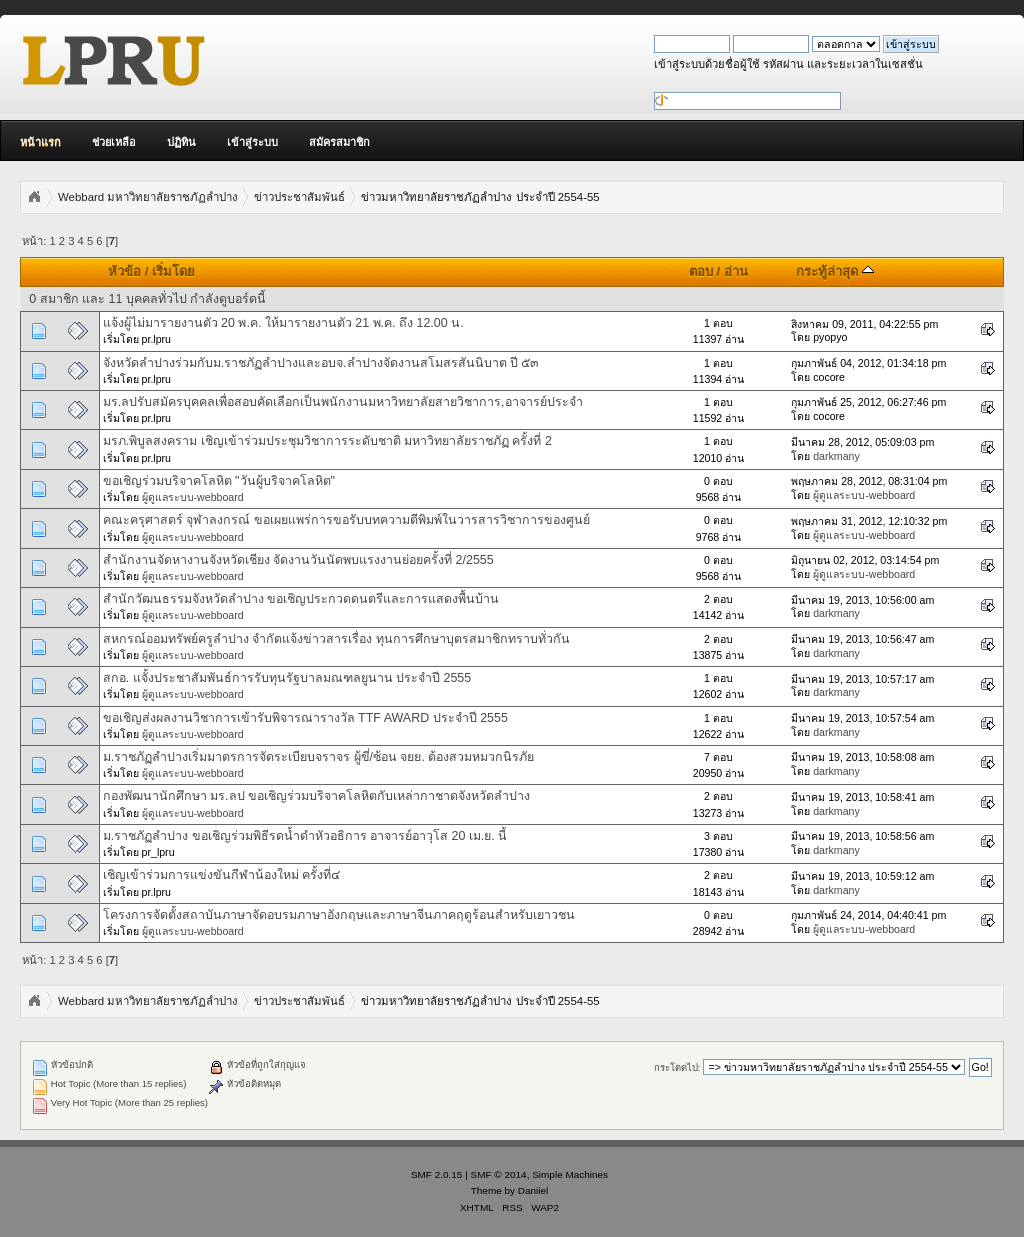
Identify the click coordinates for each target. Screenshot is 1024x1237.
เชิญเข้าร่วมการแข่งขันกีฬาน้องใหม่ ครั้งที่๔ (221, 875)
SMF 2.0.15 (437, 1174)
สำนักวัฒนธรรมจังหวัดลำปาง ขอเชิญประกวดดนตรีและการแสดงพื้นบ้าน (301, 599)
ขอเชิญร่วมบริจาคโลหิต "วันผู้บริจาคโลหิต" (219, 481)
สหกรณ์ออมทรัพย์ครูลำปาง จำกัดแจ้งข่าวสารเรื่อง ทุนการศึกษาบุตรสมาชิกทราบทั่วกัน (336, 639)
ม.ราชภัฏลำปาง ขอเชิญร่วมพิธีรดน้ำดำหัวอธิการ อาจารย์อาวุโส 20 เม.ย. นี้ (305, 836)
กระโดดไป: (677, 1067)
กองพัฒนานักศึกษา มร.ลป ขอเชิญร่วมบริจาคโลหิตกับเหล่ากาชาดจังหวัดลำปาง (316, 796)
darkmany (836, 456)
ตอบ (701, 271)
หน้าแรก (40, 142)
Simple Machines (570, 1174)
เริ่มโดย (173, 271)
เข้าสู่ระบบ (252, 142)
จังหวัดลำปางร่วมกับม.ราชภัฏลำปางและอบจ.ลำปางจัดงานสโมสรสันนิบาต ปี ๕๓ (321, 363)
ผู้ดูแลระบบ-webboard (193, 497)
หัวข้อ (124, 271)
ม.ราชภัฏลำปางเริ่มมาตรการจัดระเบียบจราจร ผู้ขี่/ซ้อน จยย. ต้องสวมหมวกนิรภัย (319, 757)
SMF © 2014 (499, 1174)
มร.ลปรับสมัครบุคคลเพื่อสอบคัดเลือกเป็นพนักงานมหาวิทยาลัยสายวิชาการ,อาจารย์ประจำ (343, 402)
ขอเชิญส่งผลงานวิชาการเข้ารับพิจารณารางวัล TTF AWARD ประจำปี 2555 (305, 718)
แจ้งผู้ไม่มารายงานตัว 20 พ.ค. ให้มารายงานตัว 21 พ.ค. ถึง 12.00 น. (283, 323)
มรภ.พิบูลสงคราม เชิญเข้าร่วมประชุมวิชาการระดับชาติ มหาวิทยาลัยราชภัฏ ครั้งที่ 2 (327, 441)
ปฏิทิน (181, 142)
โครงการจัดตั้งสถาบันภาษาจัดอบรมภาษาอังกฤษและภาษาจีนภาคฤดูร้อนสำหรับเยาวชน (339, 915)
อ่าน (736, 271)
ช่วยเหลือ (114, 142)
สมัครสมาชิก (339, 142)
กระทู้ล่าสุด (835, 271)
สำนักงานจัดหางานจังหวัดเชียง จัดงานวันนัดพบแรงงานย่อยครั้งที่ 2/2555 (298, 560)
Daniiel (533, 1190)
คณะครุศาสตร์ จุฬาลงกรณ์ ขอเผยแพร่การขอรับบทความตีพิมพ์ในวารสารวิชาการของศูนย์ (346, 520)
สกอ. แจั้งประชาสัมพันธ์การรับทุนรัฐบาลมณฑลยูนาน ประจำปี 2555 (287, 678)
